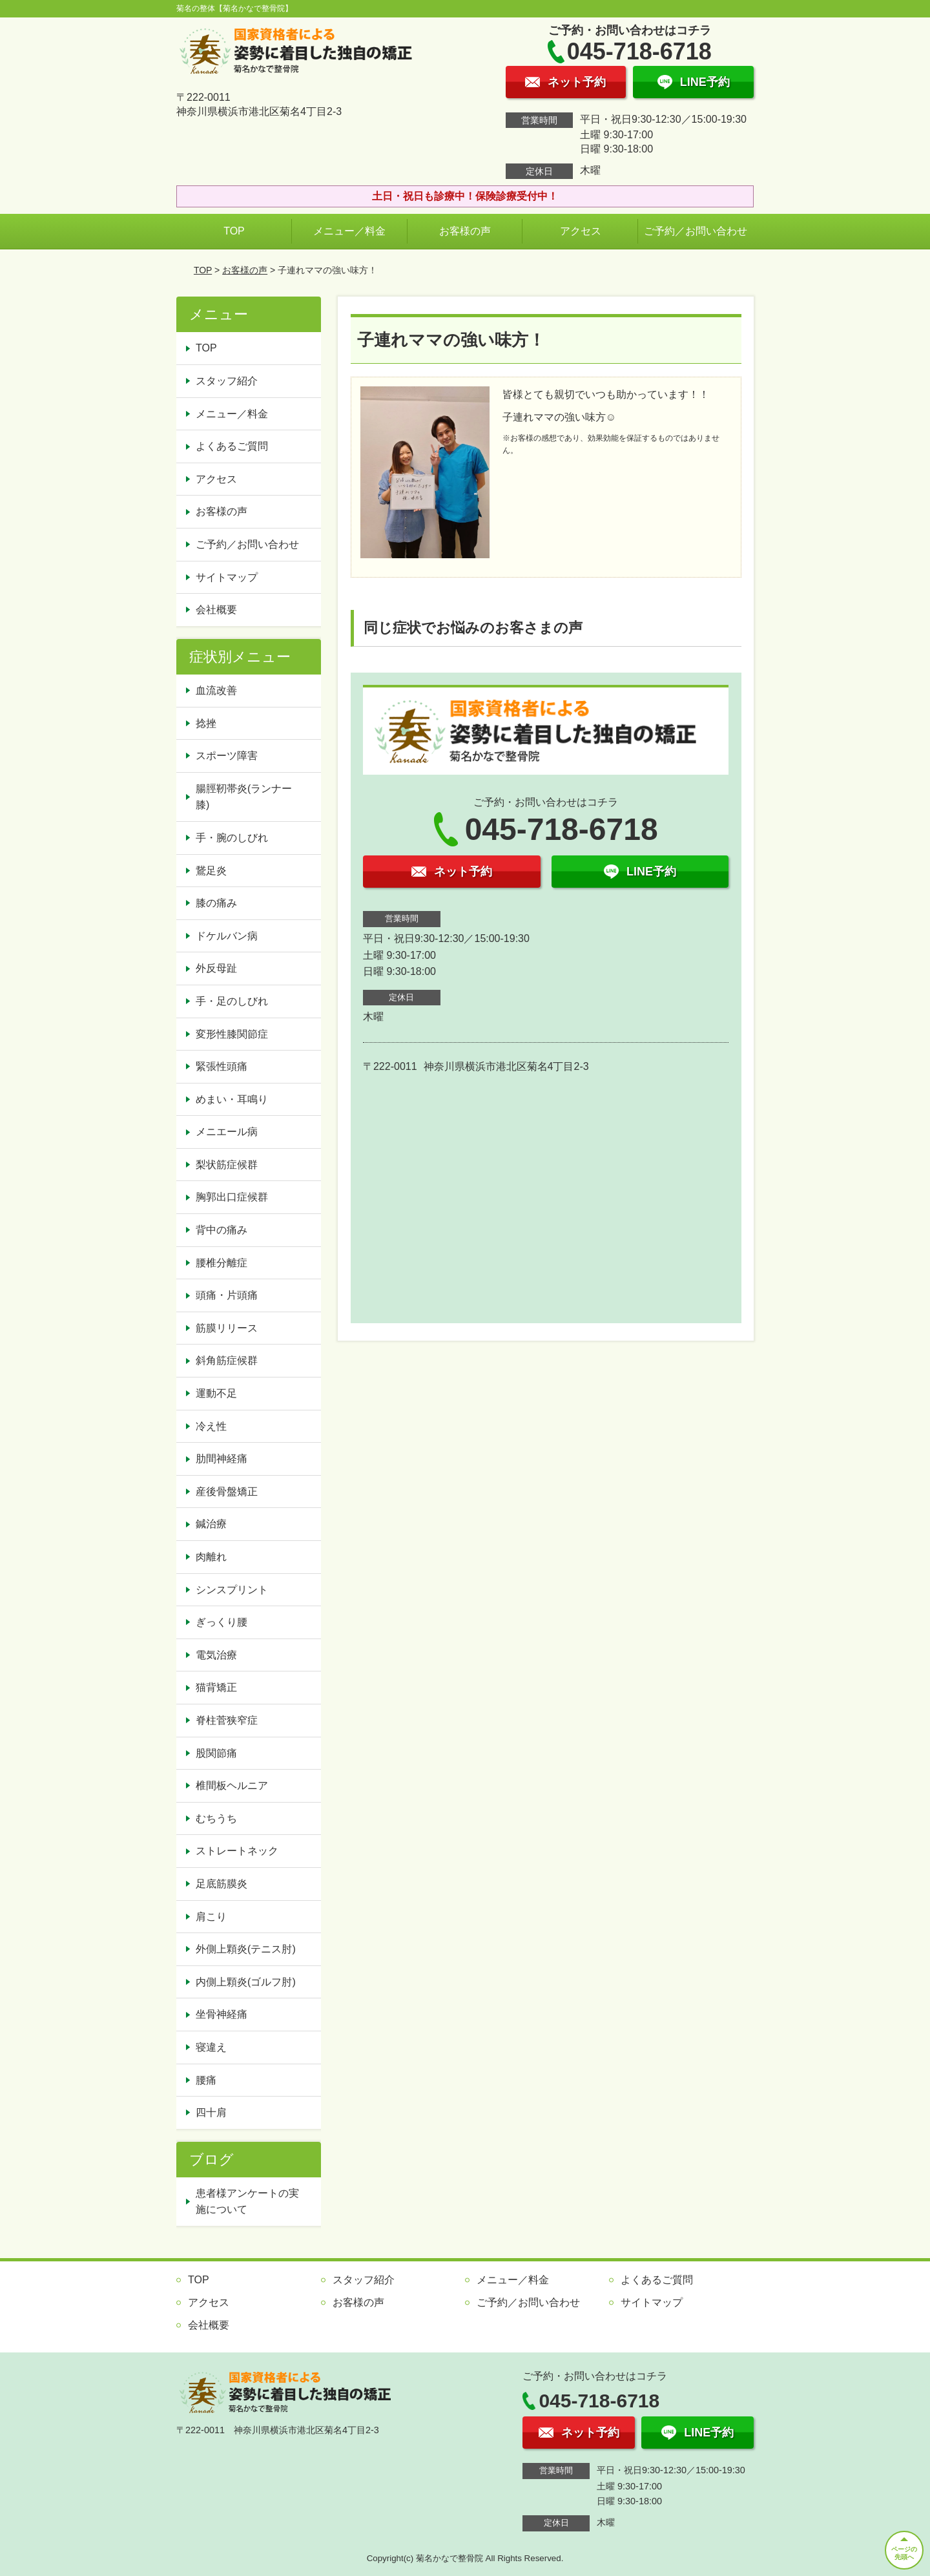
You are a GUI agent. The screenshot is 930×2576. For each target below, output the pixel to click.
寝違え (211, 2047)
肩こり (211, 1916)
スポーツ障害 (227, 755)
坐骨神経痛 (221, 2014)
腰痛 (206, 2080)
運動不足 (216, 1393)
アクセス (580, 230)
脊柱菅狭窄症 (227, 1720)
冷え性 (211, 1426)
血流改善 (216, 690)
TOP (234, 230)
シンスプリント (232, 1589)
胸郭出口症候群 (232, 1196)
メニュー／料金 (349, 230)
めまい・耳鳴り (232, 1099)
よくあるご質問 (232, 446)
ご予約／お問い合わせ (695, 230)
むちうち (216, 1818)
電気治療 (216, 1654)
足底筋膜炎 (221, 1883)
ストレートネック (237, 1850)
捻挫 (206, 723)
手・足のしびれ (232, 1001)
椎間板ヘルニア (232, 1785)
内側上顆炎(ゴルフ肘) (246, 1981)
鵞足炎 (211, 870)
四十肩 (211, 2112)
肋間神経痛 (221, 1458)
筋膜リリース (227, 1328)
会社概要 (216, 609)
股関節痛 (216, 1753)
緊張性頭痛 (221, 1066)
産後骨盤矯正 (227, 1491)
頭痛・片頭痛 (227, 1295)
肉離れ (211, 1556)
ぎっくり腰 (221, 1622)
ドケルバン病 (227, 935)
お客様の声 (465, 230)
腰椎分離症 (221, 1262)
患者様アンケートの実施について (247, 2201)
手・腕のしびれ (232, 837)
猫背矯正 (216, 1687)
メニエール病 (227, 1131)
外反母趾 (216, 968)
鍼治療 (211, 1523)
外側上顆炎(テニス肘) (246, 1948)
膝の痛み (216, 902)
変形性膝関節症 (232, 1034)
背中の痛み (221, 1229)
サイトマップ (227, 577)
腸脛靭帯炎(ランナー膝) (244, 797)
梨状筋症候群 (227, 1164)
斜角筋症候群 (227, 1360)
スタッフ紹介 (227, 380)
